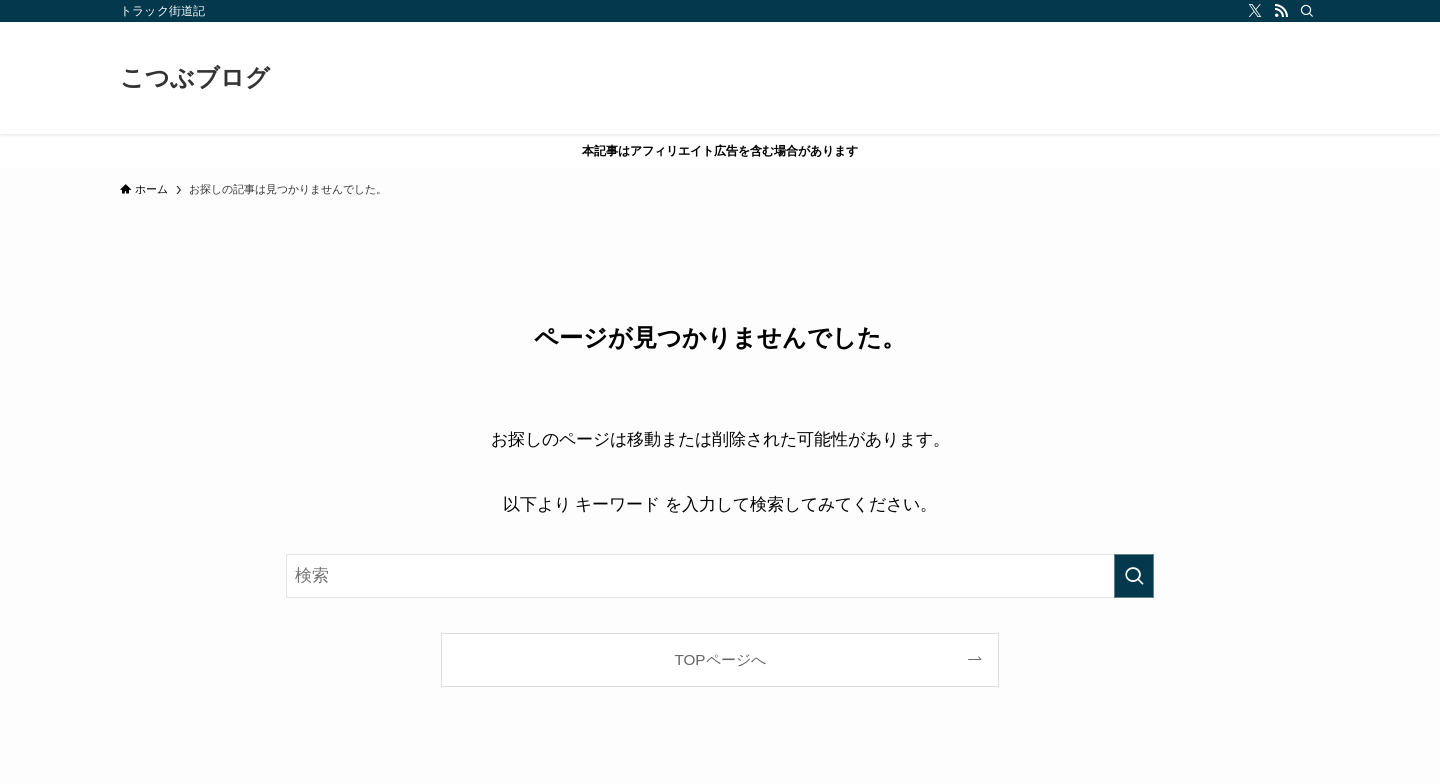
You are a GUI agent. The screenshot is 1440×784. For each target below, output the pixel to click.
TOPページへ (719, 659)
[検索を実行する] (1134, 576)
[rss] (1281, 11)
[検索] (1307, 11)
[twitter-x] (1255, 11)
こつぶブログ (195, 78)
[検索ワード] (720, 576)
